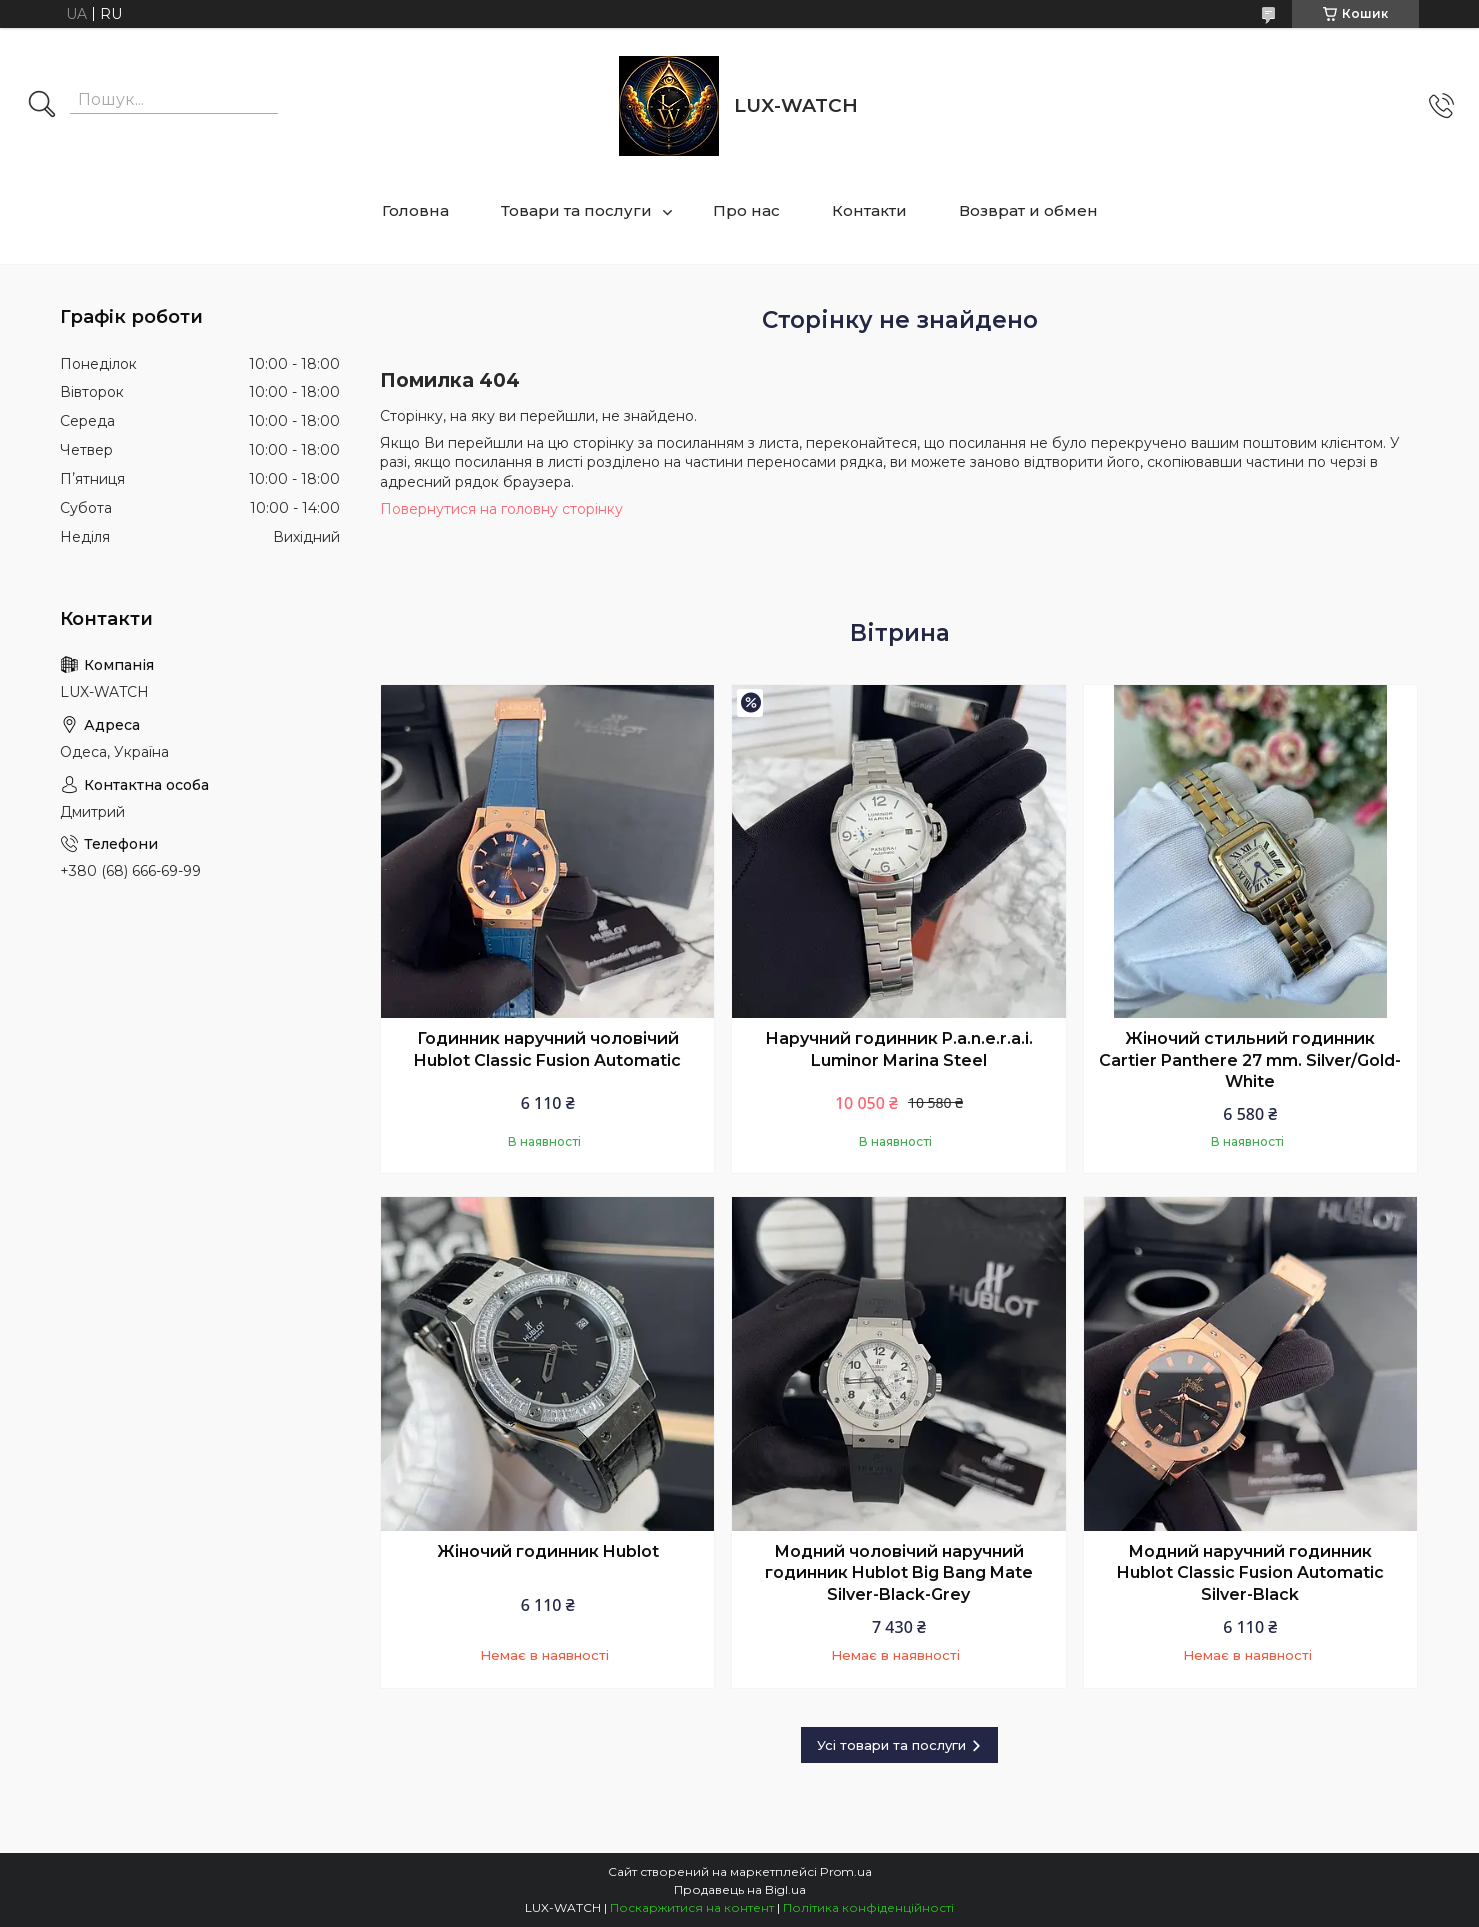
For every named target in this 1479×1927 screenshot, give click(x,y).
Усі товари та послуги (891, 1745)
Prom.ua (846, 1871)
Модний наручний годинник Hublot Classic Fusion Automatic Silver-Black (1250, 1573)
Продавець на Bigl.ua (740, 1889)
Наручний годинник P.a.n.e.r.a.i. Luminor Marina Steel (899, 1049)
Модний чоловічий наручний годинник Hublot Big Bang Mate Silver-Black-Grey (899, 1573)
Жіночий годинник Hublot (548, 1551)
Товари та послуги (576, 210)
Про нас (746, 210)
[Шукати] (42, 106)
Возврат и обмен (1028, 210)
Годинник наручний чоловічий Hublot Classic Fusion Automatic (547, 1049)
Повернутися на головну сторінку (501, 509)
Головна (415, 210)
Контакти (869, 210)
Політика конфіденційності (868, 1907)
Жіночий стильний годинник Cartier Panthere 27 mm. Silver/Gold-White (1250, 1060)
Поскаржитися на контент (692, 1907)
